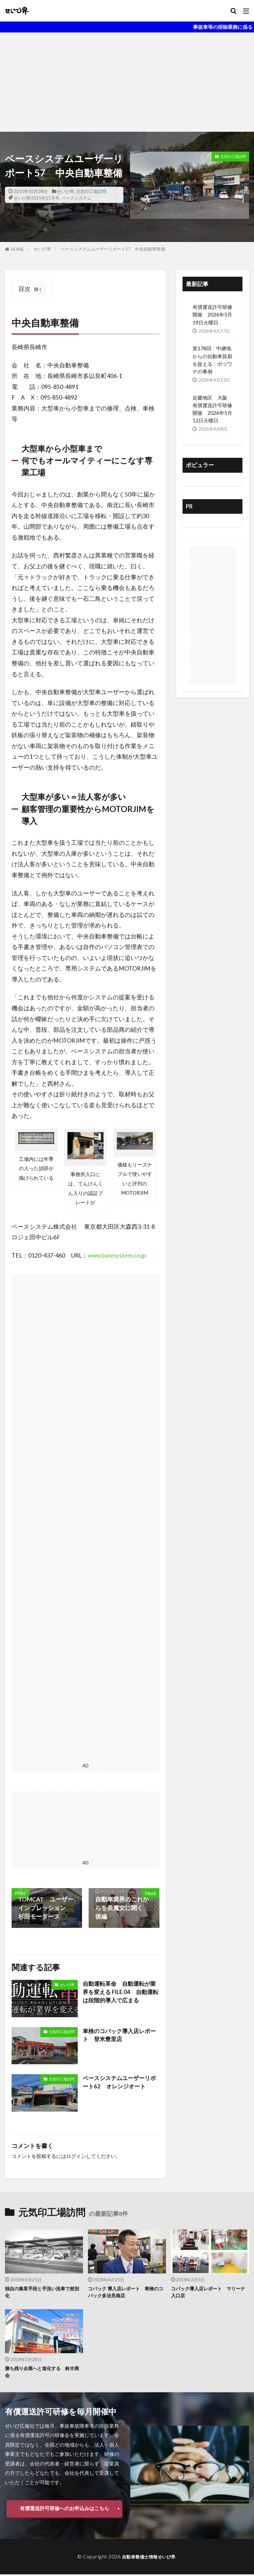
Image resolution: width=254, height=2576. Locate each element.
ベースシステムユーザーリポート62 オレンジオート (119, 2082)
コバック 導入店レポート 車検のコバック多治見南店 (125, 2292)
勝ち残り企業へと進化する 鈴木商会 (42, 2373)
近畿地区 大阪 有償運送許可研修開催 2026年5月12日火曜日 (212, 409)
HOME (17, 249)
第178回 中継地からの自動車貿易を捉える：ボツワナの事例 (212, 359)
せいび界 (65, 191)
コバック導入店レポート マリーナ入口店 (208, 2292)
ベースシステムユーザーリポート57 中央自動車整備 (113, 249)
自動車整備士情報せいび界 (149, 2558)
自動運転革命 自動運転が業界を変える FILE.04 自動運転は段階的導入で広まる (120, 1992)
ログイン (76, 2156)
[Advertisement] (127, 82)
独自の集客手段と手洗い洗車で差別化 (42, 2292)
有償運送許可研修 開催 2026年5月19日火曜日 (212, 314)
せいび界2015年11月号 (37, 198)
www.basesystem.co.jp (117, 1255)
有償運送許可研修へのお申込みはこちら (64, 2510)
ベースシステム (77, 198)
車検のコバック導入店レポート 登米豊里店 (118, 2035)
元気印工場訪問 (91, 191)
